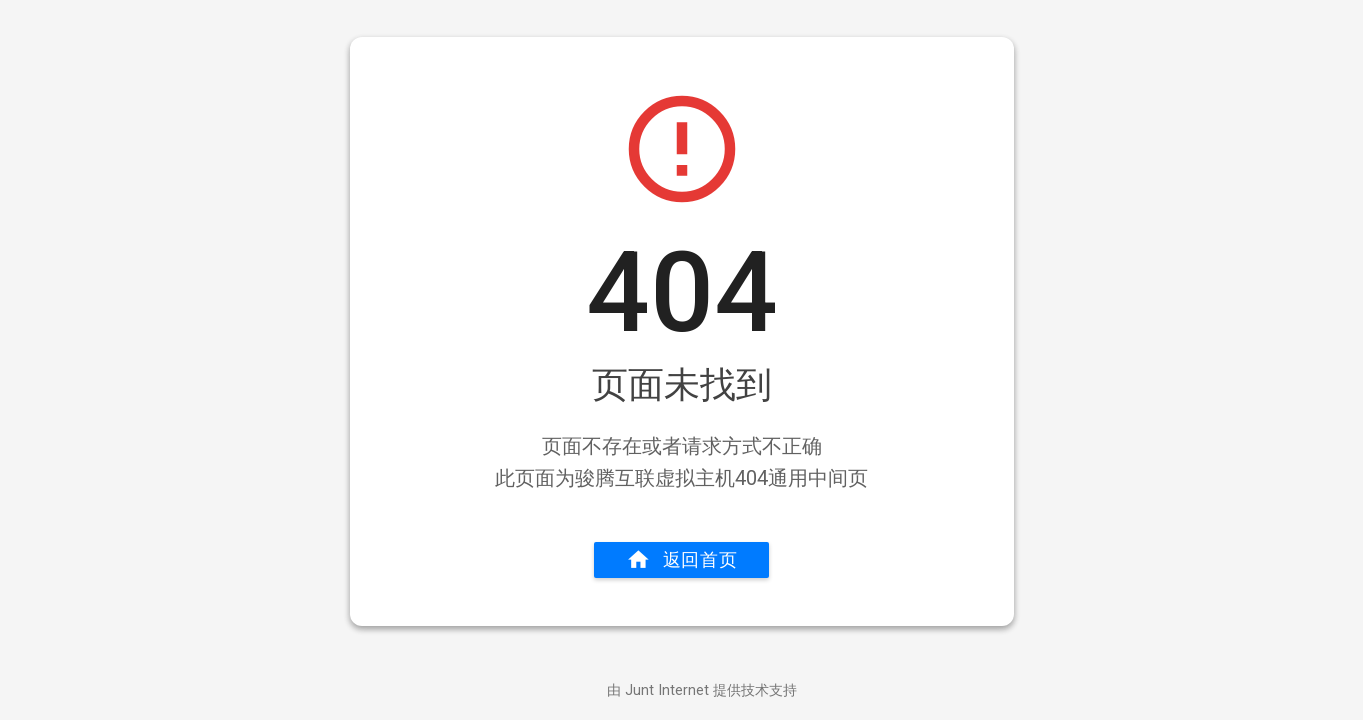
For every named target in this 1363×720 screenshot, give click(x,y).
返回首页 (682, 560)
